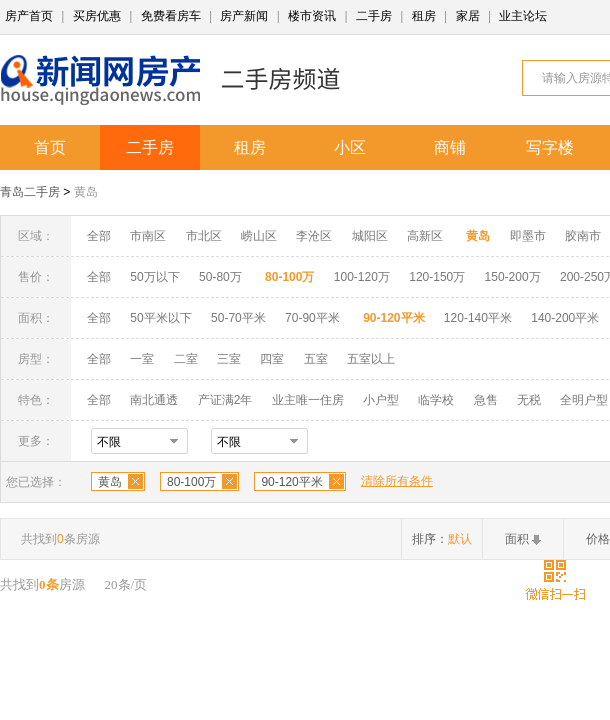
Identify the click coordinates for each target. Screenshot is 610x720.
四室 (272, 359)
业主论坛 (523, 16)
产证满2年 (225, 400)
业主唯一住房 (308, 400)
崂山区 (259, 236)
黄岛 (86, 192)
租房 (424, 16)
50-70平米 (238, 318)
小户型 (381, 400)
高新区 (425, 236)
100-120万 (362, 277)
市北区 (204, 236)
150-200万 (513, 277)
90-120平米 (291, 482)
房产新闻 (244, 16)
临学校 (436, 400)
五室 (316, 359)
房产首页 (29, 16)
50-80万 (220, 277)
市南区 (148, 236)
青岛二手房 (30, 192)
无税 (529, 400)
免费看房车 (171, 16)
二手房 (374, 16)
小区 (350, 147)
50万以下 (154, 277)
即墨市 (528, 236)
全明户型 (584, 400)
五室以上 (371, 359)
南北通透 (154, 400)
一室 (142, 359)
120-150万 (437, 277)
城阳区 (370, 236)
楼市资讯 (312, 16)
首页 (50, 147)
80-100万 (191, 482)
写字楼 (550, 147)
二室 (187, 359)
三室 (229, 359)
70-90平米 (312, 318)
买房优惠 (97, 16)
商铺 (450, 147)
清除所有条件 (397, 481)
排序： (442, 539)
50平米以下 (160, 318)
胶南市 (583, 236)
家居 (468, 16)
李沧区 (314, 236)
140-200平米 (565, 318)
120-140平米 (478, 318)
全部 (99, 236)
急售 (486, 400)
